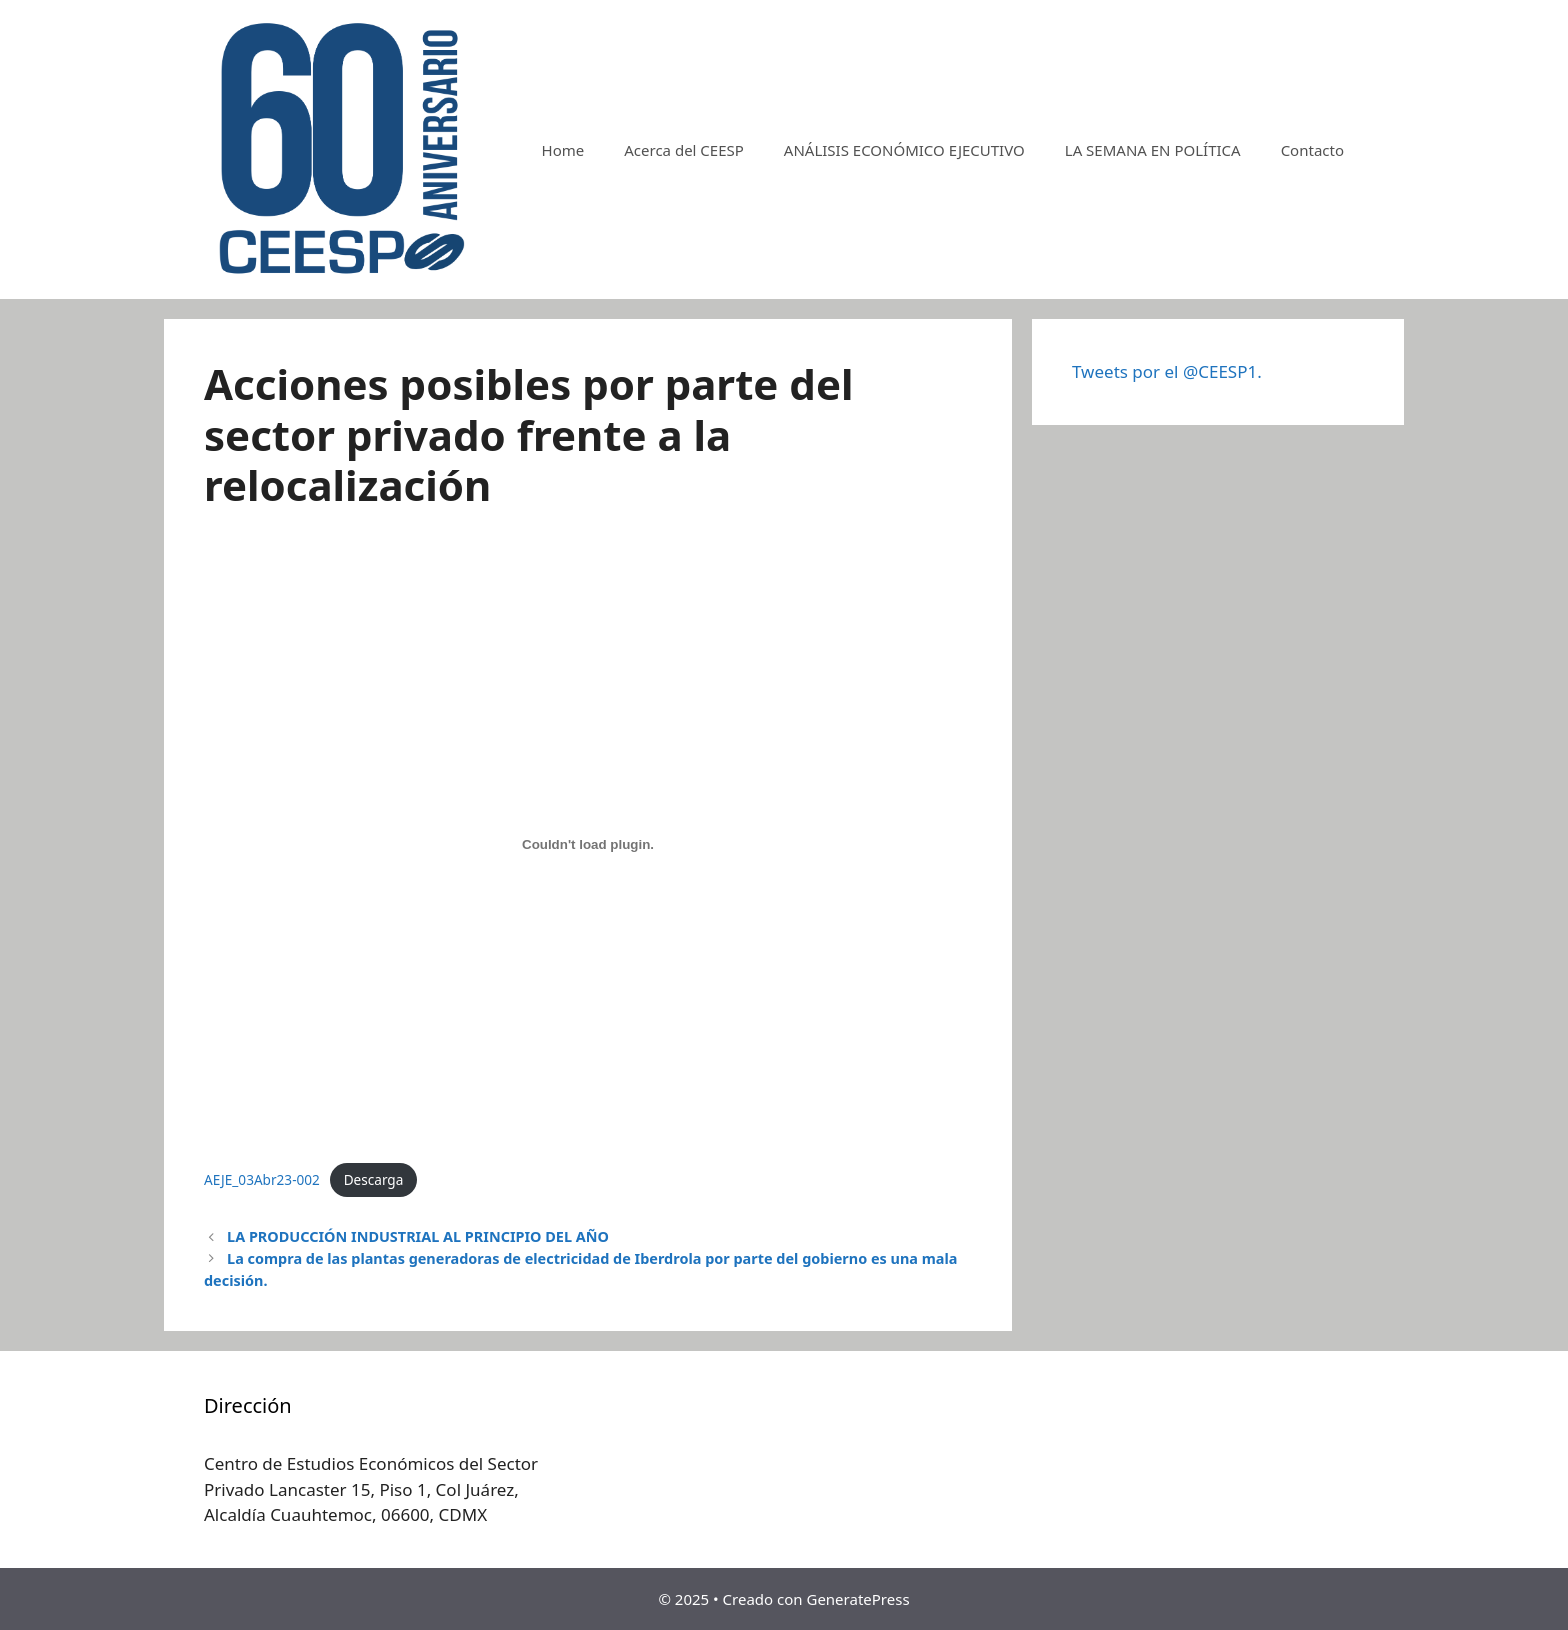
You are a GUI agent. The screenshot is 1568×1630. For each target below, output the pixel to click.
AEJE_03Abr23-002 (262, 1179)
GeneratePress (857, 1599)
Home (563, 150)
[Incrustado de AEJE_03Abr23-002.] (588, 844)
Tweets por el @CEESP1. (1167, 371)
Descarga (374, 1179)
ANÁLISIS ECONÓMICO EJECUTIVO (904, 150)
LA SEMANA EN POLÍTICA (1153, 150)
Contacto (1312, 150)
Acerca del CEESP (684, 150)
